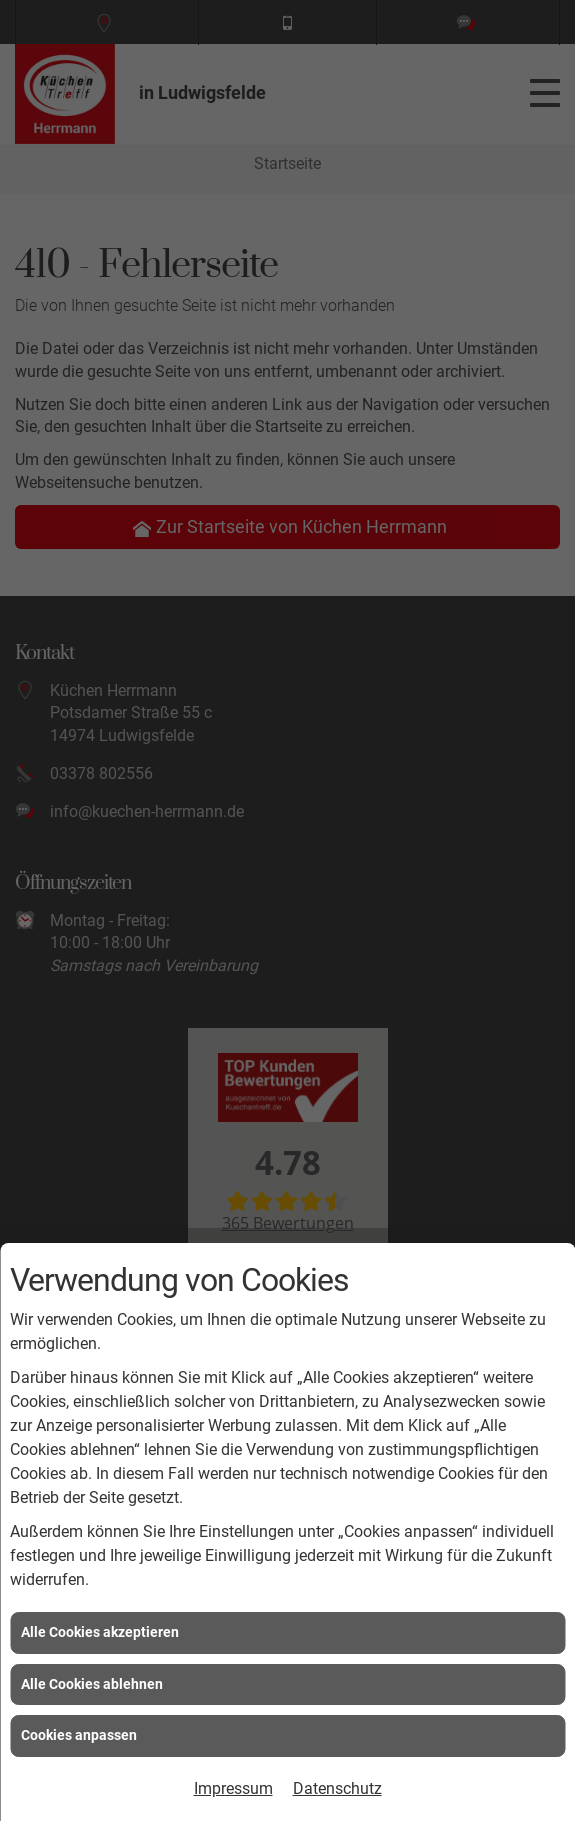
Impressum (233, 1788)
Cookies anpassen (79, 1735)
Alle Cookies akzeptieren (100, 1632)
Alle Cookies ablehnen (92, 1684)
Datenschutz (337, 1788)
